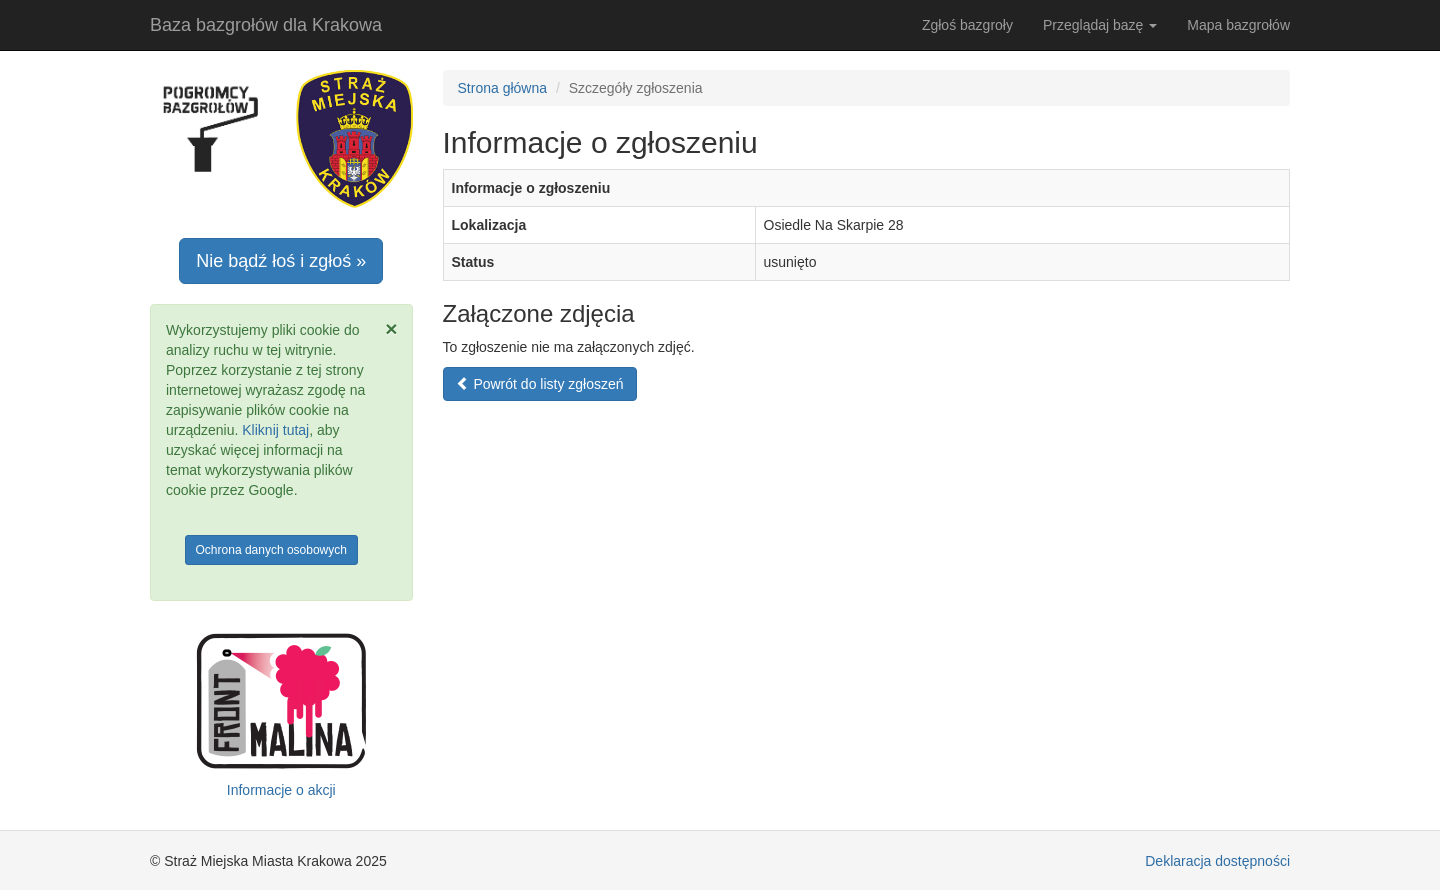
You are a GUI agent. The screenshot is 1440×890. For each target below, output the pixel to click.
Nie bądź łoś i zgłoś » (281, 261)
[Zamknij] (391, 328)
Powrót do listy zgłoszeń (540, 384)
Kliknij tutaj (275, 430)
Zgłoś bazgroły (967, 25)
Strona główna (503, 88)
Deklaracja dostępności (1217, 861)
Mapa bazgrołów (1238, 25)
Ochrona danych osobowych (271, 550)
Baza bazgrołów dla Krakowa (266, 25)
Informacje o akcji (281, 790)
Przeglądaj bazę (1100, 25)
